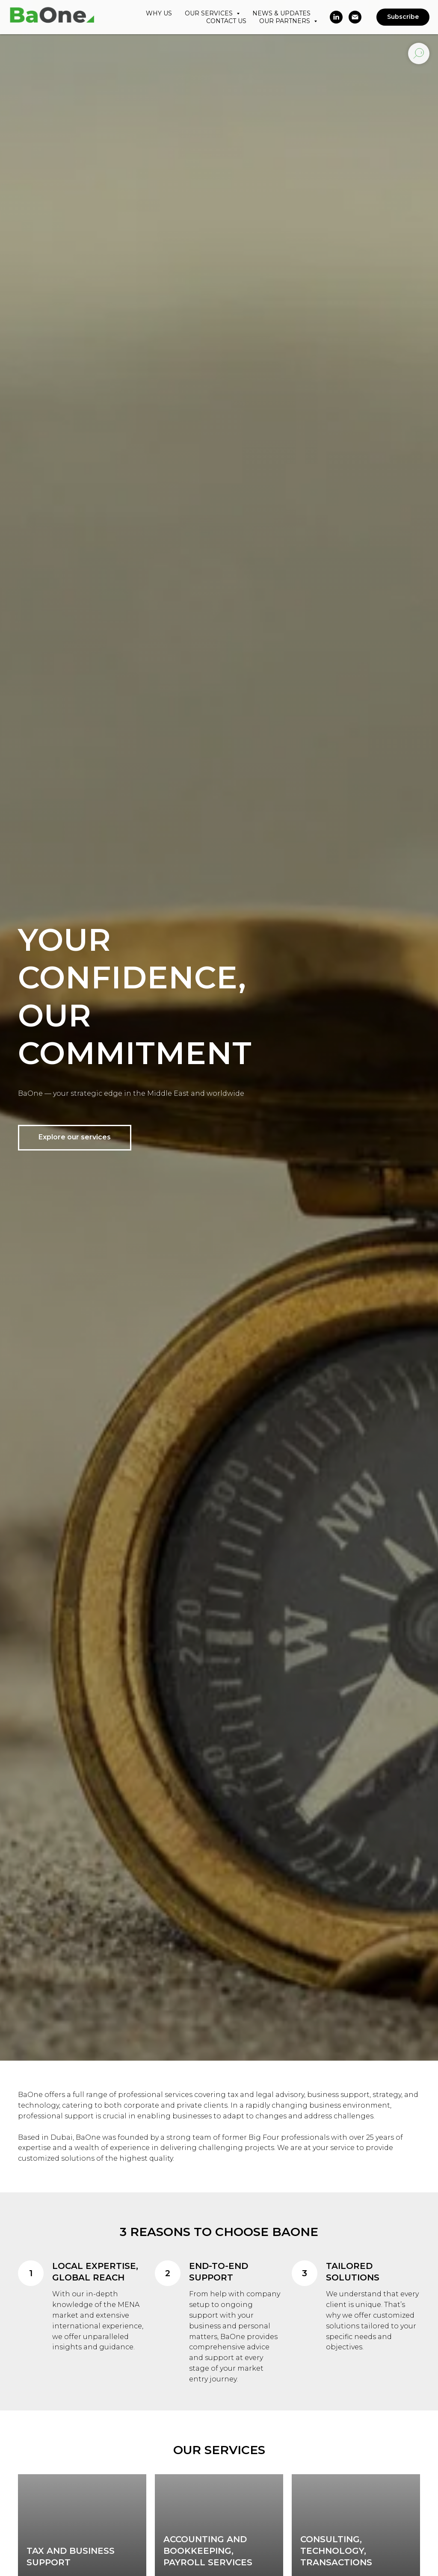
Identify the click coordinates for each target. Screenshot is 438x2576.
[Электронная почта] (355, 17)
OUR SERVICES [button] (209, 13)
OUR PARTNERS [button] (285, 21)
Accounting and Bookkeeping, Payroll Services (207, 2550)
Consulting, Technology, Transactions (336, 2550)
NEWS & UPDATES (281, 13)
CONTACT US (226, 21)
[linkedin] (336, 17)
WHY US (159, 13)
